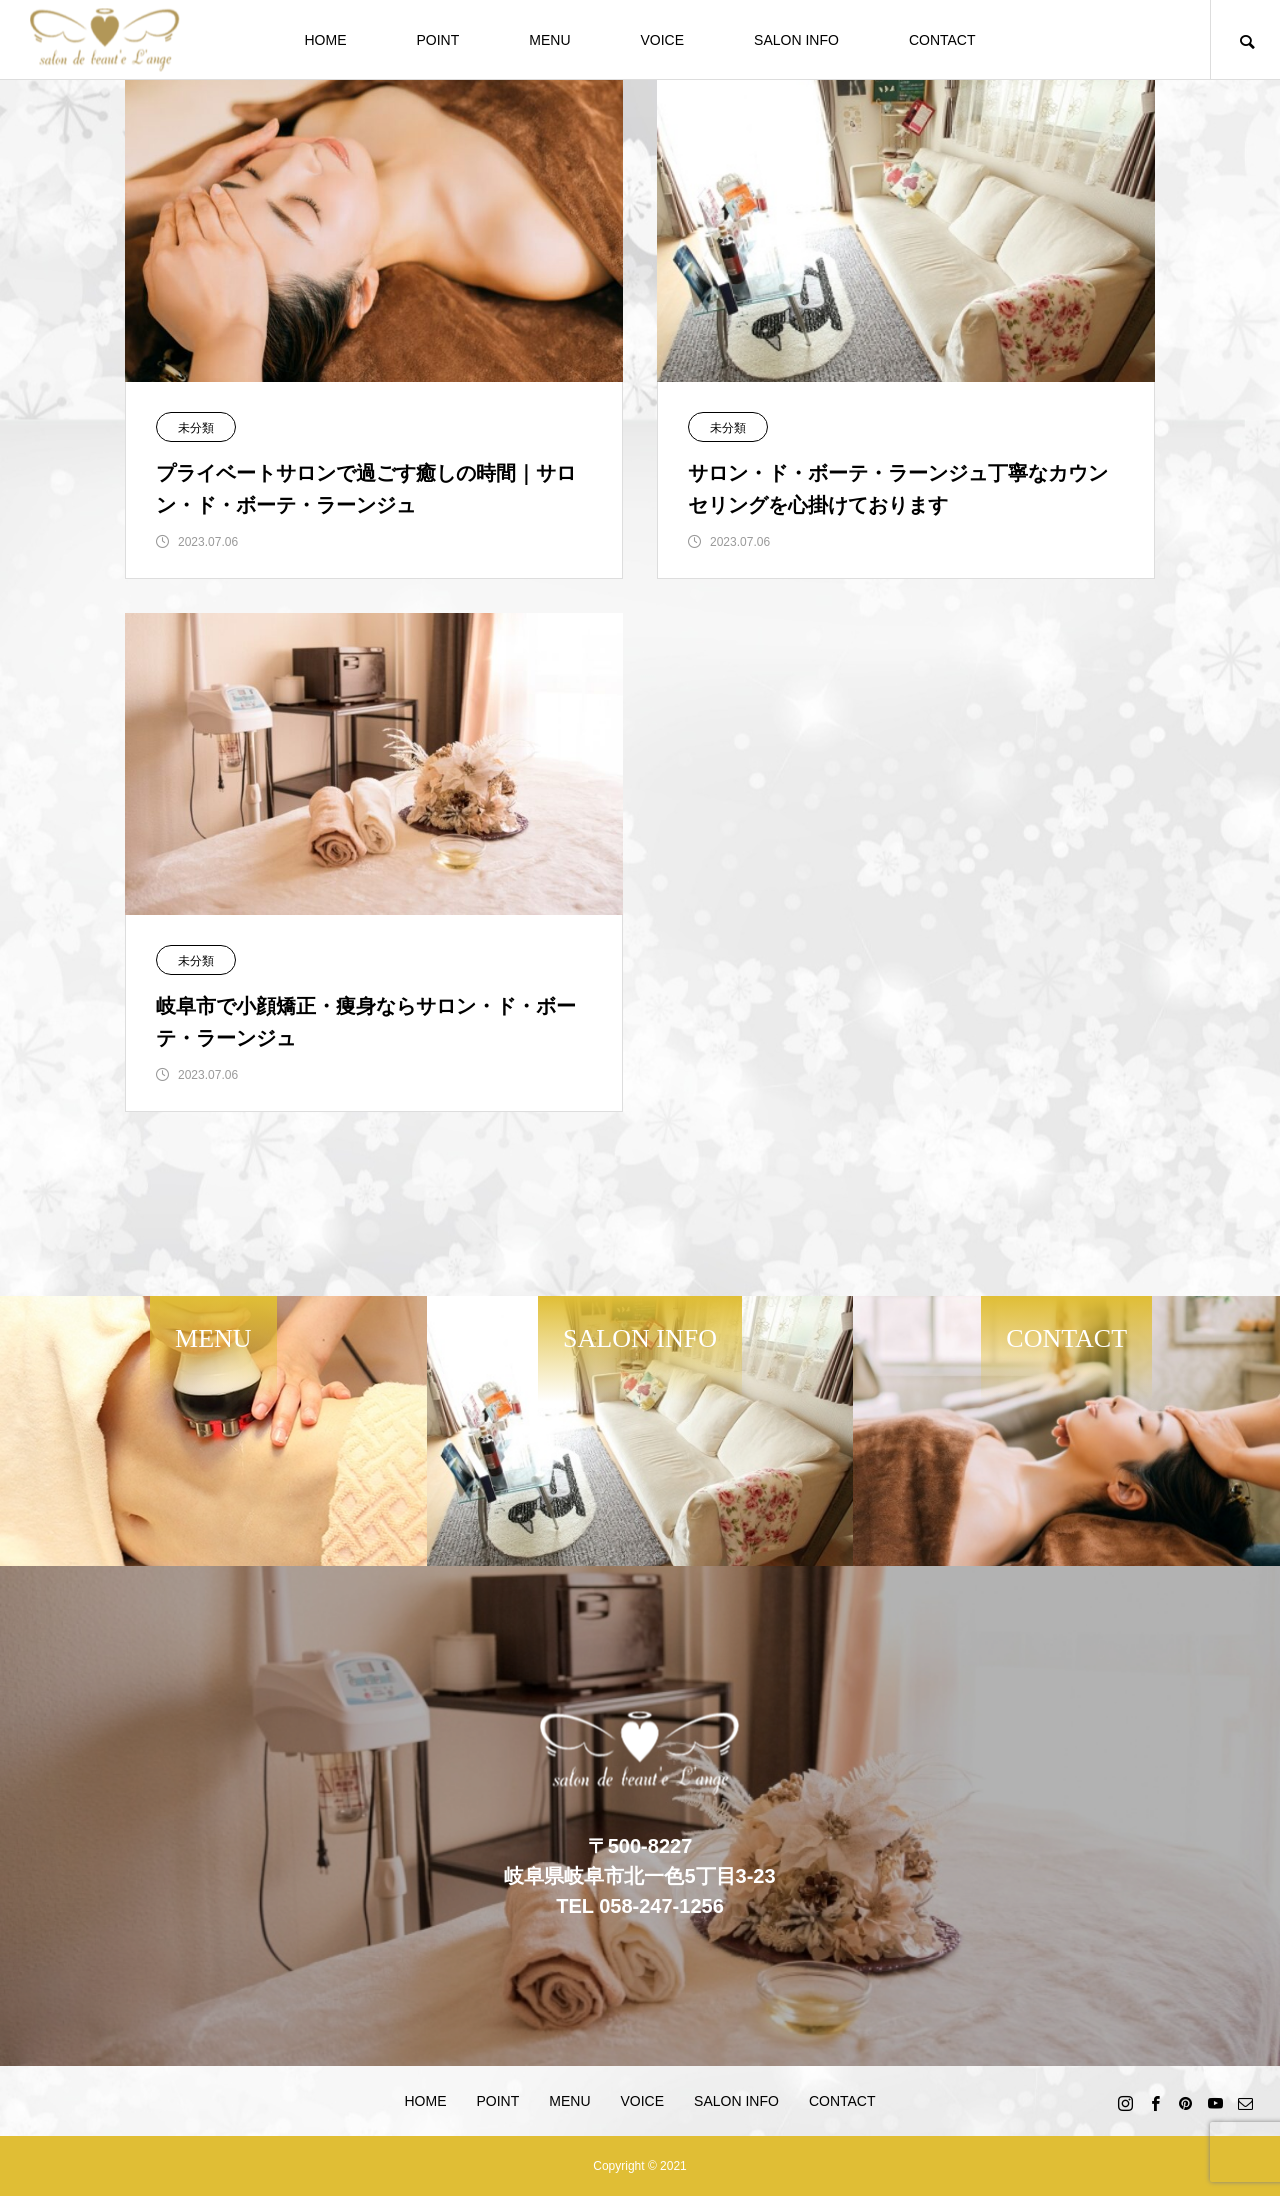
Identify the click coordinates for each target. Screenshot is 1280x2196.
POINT (437, 40)
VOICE (663, 40)
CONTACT (942, 40)
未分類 (196, 428)
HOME (325, 40)
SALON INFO (796, 40)
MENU (549, 40)
